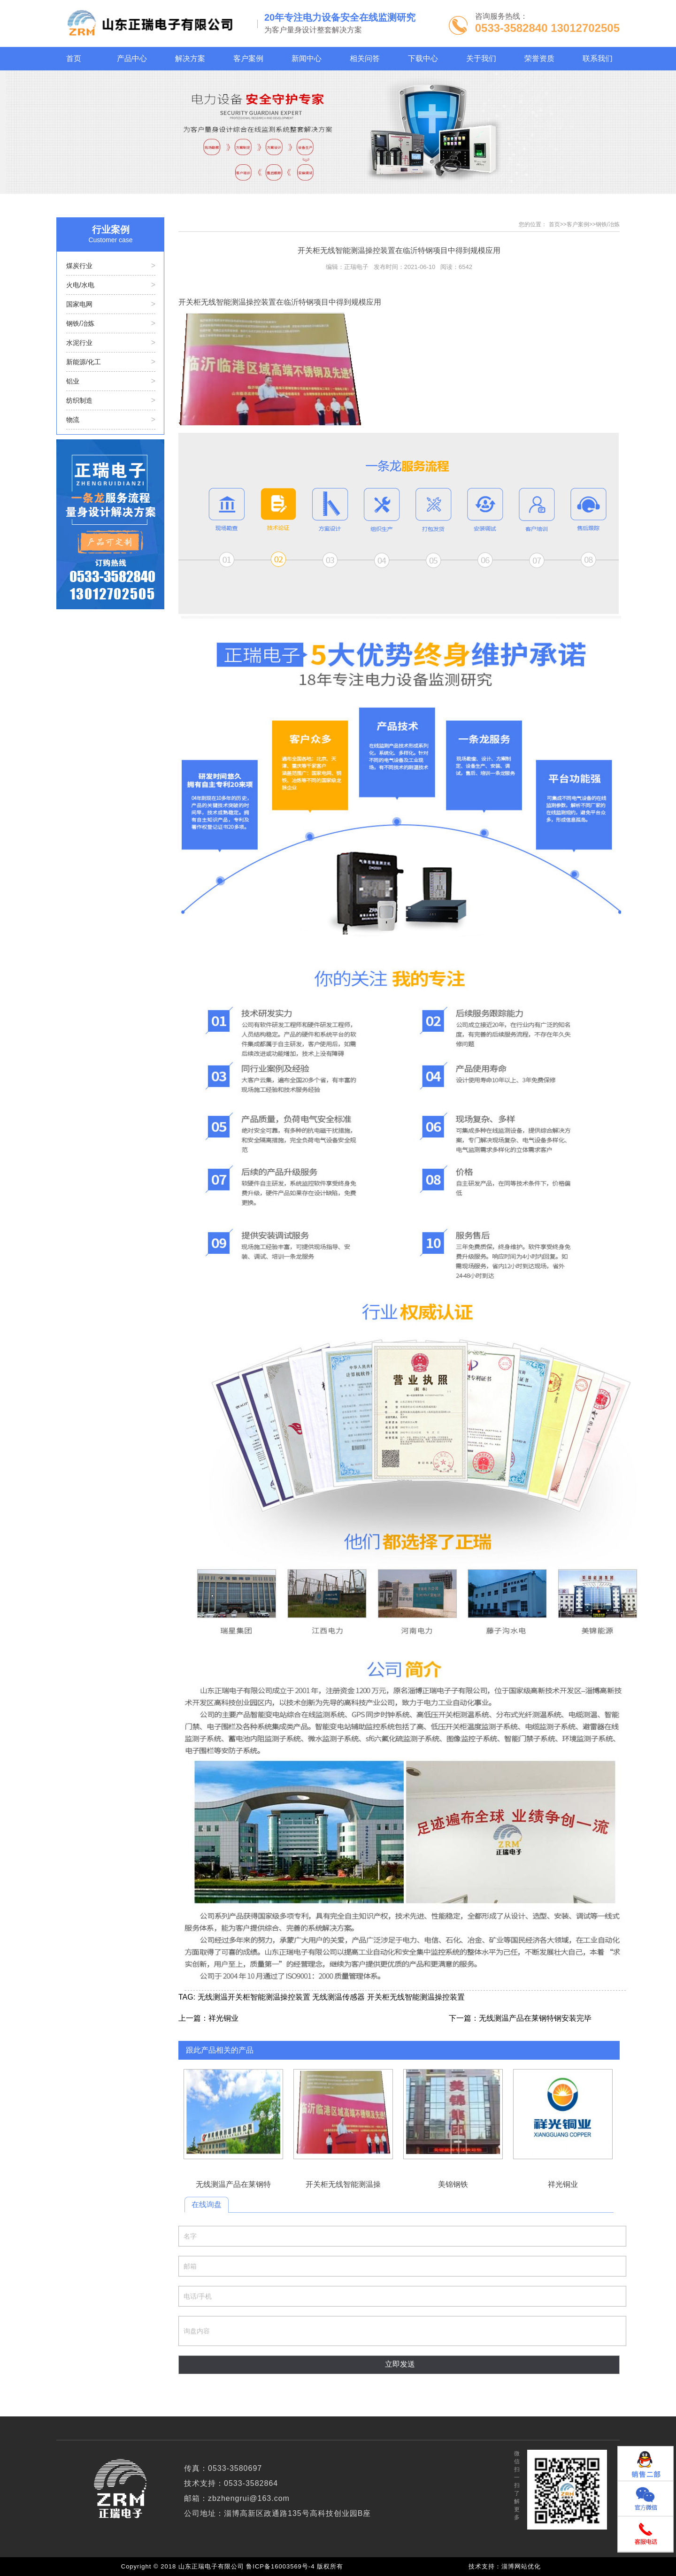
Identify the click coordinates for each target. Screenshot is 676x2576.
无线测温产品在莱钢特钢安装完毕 (535, 2018)
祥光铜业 (223, 2018)
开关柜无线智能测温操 (343, 2114)
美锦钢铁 (453, 2114)
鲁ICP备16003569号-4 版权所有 (296, 2566)
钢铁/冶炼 (608, 224)
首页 (554, 224)
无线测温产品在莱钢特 (233, 2114)
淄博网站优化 (521, 2566)
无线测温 (213, 1997)
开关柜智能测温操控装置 (269, 1997)
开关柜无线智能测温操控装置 (416, 1997)
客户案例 (578, 224)
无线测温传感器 (338, 1997)
